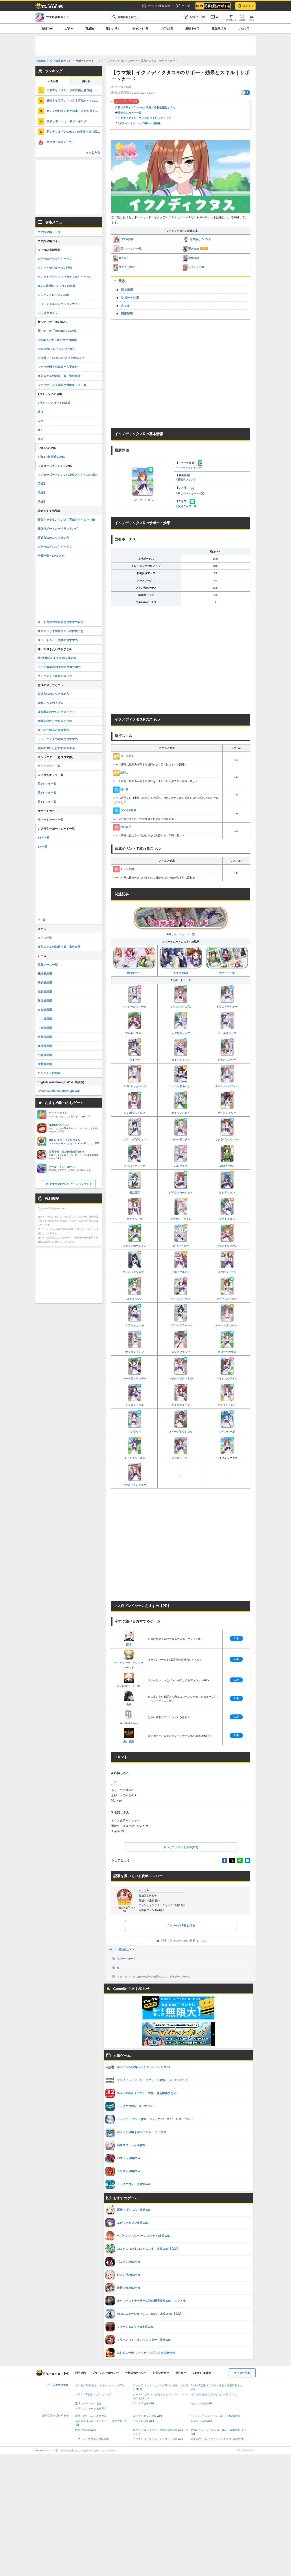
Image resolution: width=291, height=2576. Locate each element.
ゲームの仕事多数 (156, 6)
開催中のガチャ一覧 (130, 112)
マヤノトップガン (227, 1235)
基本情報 (127, 289)
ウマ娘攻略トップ (49, 232)
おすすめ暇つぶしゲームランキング (71, 1184)
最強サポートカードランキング (66, 121)
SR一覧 (42, 846)
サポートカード (126, 1958)
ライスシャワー (227, 1103)
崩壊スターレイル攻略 (88, 2403)
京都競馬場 (45, 1037)
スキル (125, 305)
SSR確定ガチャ (48, 313)
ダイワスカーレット (181, 1182)
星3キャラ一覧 (47, 783)
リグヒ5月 (166, 28)
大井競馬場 (45, 1064)
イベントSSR (193, 267)
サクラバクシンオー (227, 1129)
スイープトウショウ (181, 1421)
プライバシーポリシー (105, 2372)
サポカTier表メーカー (60, 142)
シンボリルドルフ (134, 1103)
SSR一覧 (43, 837)
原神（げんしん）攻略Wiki (91, 2415)
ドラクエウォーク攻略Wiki (91, 2408)
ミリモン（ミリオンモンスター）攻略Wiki (158, 2439)
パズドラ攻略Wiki (143, 2403)
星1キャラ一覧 (47, 802)
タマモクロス (227, 1209)
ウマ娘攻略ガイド (124, 1949)
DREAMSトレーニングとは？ (57, 349)
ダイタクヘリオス (134, 1448)
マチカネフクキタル (181, 1368)
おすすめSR (180, 960)
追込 (40, 439)
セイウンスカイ (180, 1103)
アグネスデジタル (180, 1209)
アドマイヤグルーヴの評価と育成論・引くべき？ (74, 90)
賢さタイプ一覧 (187, 506)
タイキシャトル (180, 1050)
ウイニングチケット (134, 1129)
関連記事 (127, 313)
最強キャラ (192, 28)
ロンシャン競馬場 (49, 1073)
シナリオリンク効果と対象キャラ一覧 (62, 385)
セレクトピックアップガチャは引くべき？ (65, 276)
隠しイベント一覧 (127, 248)
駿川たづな (227, 1156)
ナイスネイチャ (180, 1395)
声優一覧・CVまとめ (51, 555)
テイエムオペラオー (227, 1076)
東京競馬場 (45, 1009)
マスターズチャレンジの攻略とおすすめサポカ (68, 474)
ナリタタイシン (134, 1342)
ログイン (245, 6)
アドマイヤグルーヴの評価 (55, 267)
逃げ (40, 412)
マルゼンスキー (134, 1023)
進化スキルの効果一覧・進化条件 (59, 376)
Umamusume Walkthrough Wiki (59, 1091)
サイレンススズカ (180, 996)
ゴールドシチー (180, 1129)
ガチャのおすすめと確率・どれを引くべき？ (74, 111)
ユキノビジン (134, 1288)
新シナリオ (113, 28)
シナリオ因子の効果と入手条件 (58, 367)
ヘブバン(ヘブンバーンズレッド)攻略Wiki (215, 2415)
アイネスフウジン (180, 1288)
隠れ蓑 (120, 789)
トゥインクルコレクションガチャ (59, 304)
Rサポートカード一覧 (191, 493)
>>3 (116, 1782)
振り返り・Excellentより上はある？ (61, 358)
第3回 (41, 501)
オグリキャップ (180, 1023)
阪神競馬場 (45, 1046)
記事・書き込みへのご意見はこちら (181, 1940)
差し (40, 430)
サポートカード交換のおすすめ (58, 640)
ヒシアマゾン (227, 1182)
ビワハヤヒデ (181, 1235)
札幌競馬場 (45, 973)
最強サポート (134, 960)
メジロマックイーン (134, 1076)
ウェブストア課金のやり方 (55, 676)
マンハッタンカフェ (134, 1262)
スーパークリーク (134, 1156)
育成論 (89, 28)
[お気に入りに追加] (195, 17)
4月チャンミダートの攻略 (54, 403)
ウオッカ (134, 1050)
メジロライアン (227, 1262)
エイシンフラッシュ (181, 1315)
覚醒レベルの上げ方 (50, 703)
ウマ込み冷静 (124, 810)
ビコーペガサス (227, 1342)
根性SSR (191, 258)
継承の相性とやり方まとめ (55, 721)
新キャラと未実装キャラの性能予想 (60, 631)
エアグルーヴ (134, 1209)
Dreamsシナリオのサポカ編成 (57, 339)
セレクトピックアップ (157, 118)
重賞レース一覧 (48, 964)
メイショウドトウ (227, 1368)
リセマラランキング (189, 468)
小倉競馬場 (45, 1055)
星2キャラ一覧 (47, 792)
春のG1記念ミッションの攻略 (57, 286)
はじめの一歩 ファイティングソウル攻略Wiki (217, 2439)
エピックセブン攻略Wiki (147, 2415)
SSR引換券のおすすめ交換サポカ (59, 667)
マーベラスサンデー (134, 1368)
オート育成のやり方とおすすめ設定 (60, 622)
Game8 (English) (202, 2372)
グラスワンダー (227, 1050)
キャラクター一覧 (49, 766)
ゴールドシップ (227, 1023)
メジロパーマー (180, 1448)
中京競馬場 (45, 1028)
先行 (40, 421)
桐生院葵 (134, 1182)
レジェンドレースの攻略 (53, 295)
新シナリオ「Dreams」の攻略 (57, 330)
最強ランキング (186, 479)
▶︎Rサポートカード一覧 (180, 921)
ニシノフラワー (180, 1342)
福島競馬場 (45, 991)
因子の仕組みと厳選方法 (53, 730)
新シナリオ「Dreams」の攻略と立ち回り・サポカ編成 (74, 131)
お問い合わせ (161, 2372)
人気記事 (53, 81)
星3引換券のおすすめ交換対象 (57, 658)
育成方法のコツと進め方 (53, 537)
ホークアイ (123, 756)
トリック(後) (124, 868)
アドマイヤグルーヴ (130, 118)
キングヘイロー (227, 1395)
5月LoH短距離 (151, 123)
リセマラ (244, 28)
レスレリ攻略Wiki (201, 2420)
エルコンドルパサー (181, 1076)
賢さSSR (191, 248)
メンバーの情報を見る (180, 1925)
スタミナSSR (124, 267)
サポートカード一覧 (50, 819)
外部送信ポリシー (135, 2372)
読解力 (120, 772)
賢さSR (120, 258)
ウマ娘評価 (123, 239)
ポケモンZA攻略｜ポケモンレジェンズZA (99, 2385)
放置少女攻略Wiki (85, 2429)
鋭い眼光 (122, 827)
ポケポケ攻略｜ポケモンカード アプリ (214, 2394)
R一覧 (41, 920)
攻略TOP (47, 28)
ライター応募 (242, 2372)
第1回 (41, 483)
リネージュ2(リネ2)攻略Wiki (92, 2439)
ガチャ (69, 28)
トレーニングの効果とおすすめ (58, 739)
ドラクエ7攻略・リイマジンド (93, 2394)
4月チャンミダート (129, 123)
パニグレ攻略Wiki (143, 2420)
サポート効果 (130, 297)
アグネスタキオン (227, 1288)
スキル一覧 (45, 937)
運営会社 (180, 2372)
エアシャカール (134, 1315)
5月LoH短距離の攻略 (51, 456)
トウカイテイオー (227, 996)
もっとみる (93, 152)
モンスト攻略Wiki (201, 2403)
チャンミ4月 (140, 28)
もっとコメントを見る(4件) (180, 1847)
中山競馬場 (45, 1019)
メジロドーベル (134, 1395)
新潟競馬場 (45, 1000)
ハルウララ (180, 1156)
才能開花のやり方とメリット (56, 712)
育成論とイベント (197, 239)
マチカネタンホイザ (134, 1474)
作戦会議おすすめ (164, 107)
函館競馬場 (45, 982)
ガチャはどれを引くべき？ (55, 258)
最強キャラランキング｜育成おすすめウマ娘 (74, 100)
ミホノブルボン (180, 1262)
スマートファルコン (227, 1315)
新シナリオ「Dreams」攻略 (134, 107)
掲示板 (86, 81)
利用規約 (80, 2372)
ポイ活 (182, 6)
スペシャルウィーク (134, 996)
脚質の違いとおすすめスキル (56, 748)
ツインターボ (227, 1421)
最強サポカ (219, 28)
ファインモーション (134, 1235)
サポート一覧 (227, 960)
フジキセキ (134, 1421)
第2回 (41, 492)
